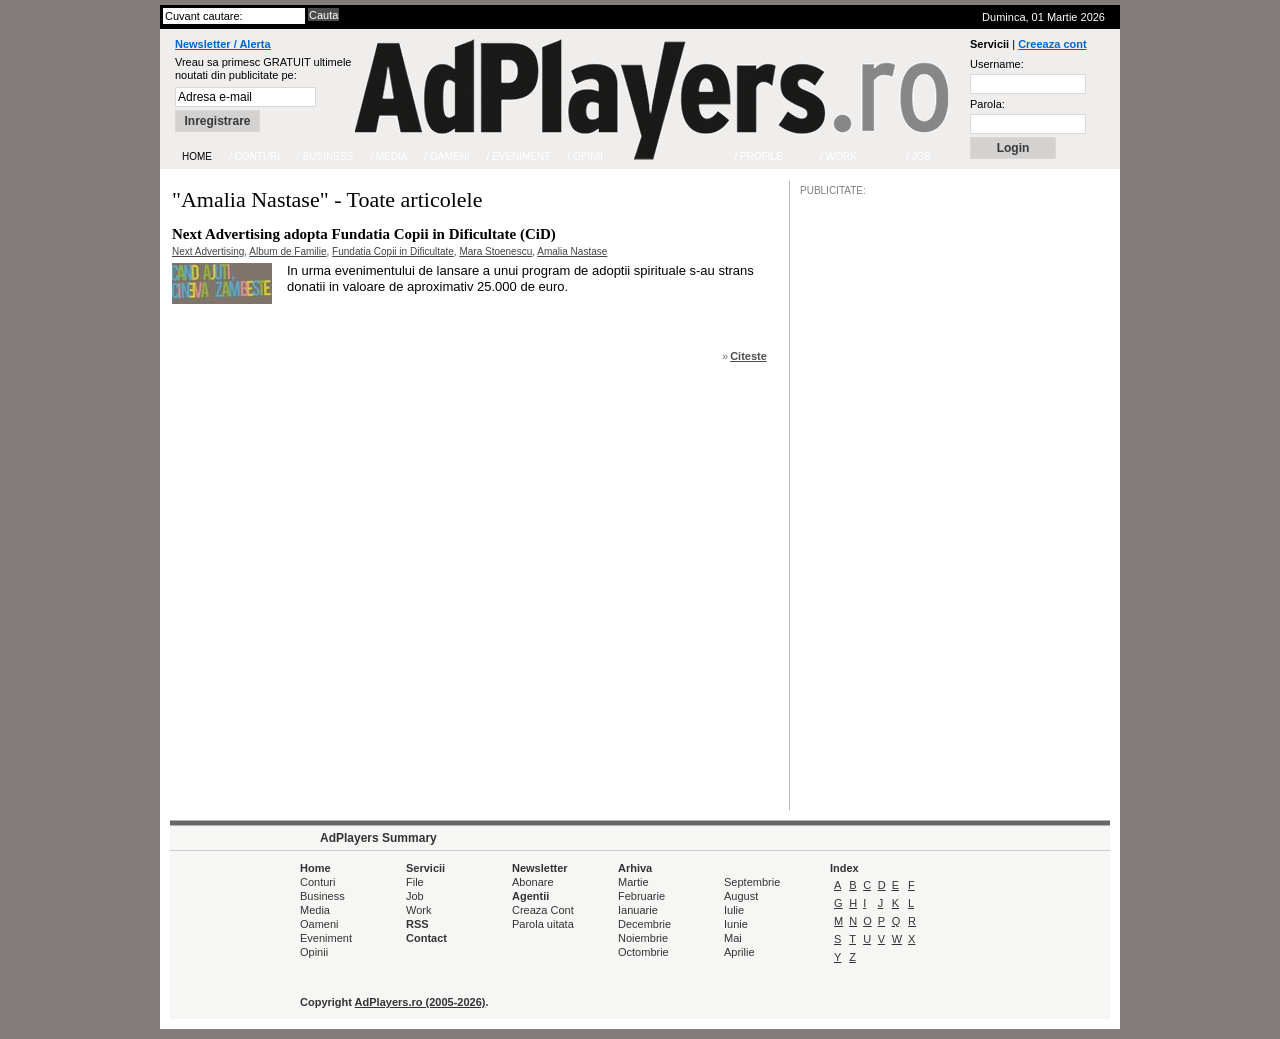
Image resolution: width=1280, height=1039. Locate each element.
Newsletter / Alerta (223, 44)
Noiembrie (643, 938)
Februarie (641, 896)
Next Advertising (208, 251)
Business (322, 896)
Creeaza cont (1052, 44)
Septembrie (752, 882)
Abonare (533, 882)
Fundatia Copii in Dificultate (393, 251)
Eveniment (326, 938)
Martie (633, 882)
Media (315, 910)
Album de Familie (287, 251)
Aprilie (739, 952)
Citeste (748, 356)
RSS (417, 924)
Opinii (314, 952)
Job (415, 896)
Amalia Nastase (572, 251)
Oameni (319, 924)
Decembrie (644, 924)
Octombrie (643, 952)
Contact (426, 938)
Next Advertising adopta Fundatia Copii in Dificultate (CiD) (364, 234)
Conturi (317, 882)
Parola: (987, 104)
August (741, 896)
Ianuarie (638, 910)
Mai (733, 938)
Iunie (736, 924)
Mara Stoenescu (495, 251)
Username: (997, 64)
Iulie (734, 910)
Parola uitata (543, 924)
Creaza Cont (543, 910)
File (415, 882)
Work (418, 910)
